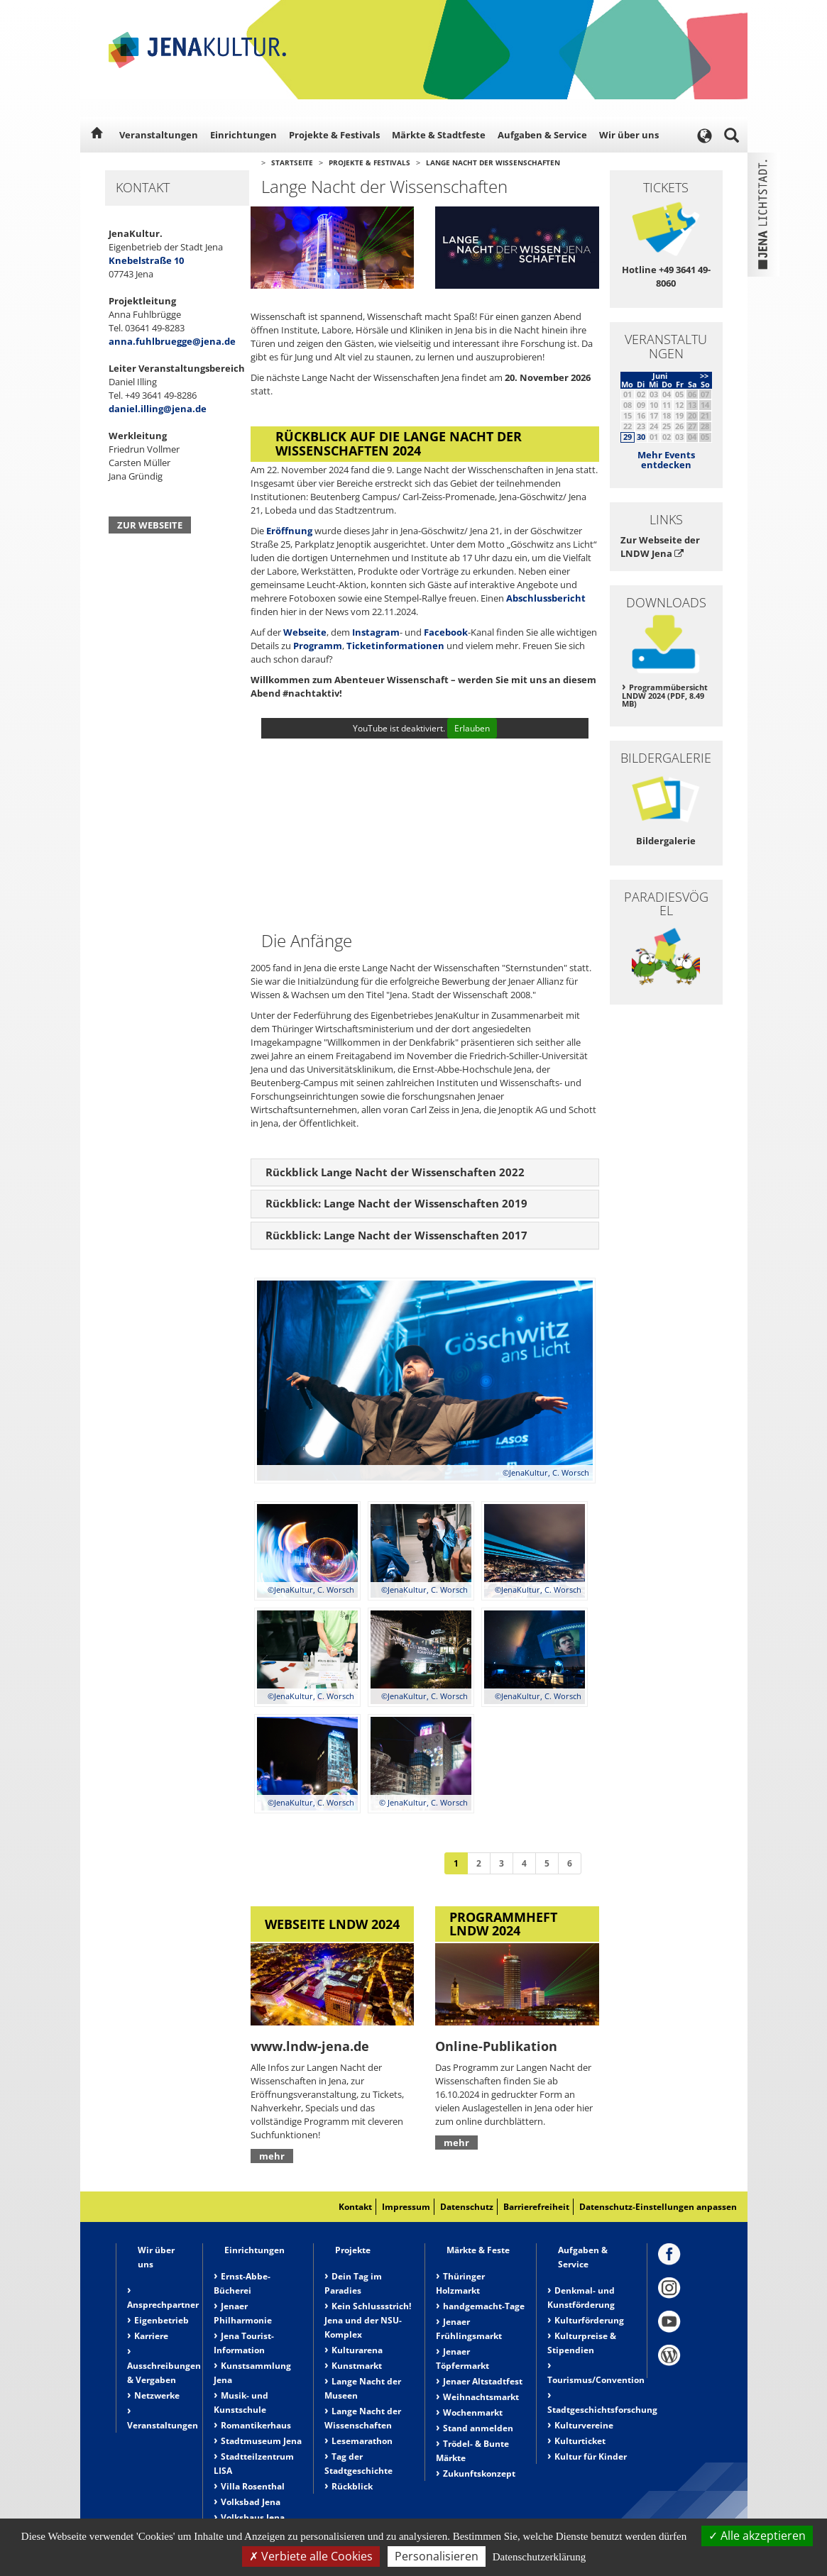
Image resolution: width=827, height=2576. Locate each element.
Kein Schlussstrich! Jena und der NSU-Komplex (367, 2320)
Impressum (406, 2207)
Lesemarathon (362, 2441)
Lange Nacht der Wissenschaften (493, 162)
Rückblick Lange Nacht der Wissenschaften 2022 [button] (395, 1172)
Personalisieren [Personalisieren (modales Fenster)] (436, 2556)
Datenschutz (466, 2207)
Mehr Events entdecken (666, 459)
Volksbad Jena (250, 2502)
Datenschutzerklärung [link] (539, 2557)
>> (704, 375)
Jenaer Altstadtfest (482, 2381)
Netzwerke (157, 2395)
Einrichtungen (243, 134)
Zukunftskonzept (479, 2473)
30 (641, 436)
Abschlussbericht (546, 598)
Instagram (376, 632)
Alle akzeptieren (757, 2535)
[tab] (424, 1172)
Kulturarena (357, 2350)
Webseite (305, 632)
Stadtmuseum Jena (261, 2441)
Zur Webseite (149, 525)
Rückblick (352, 2486)
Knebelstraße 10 (146, 260)
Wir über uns (629, 134)
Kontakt (355, 2207)
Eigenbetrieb (161, 2320)
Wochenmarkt (473, 2412)
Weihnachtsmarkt (481, 2397)
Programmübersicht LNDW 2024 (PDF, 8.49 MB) (665, 695)
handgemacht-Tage (484, 2306)
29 (627, 436)
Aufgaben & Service (542, 134)
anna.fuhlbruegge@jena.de (172, 341)
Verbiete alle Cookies (311, 2556)
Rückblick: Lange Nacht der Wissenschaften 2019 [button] (396, 1203)
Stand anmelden (478, 2428)
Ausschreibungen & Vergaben (164, 2373)
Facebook (446, 632)
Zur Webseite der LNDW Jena (660, 547)
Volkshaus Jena (253, 2517)
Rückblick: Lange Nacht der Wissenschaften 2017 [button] (396, 1235)
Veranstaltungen (158, 134)
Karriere (151, 2336)
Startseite (292, 162)
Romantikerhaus (256, 2425)
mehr (272, 2156)
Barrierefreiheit (536, 2207)
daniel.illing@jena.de (158, 408)
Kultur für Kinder (590, 2456)
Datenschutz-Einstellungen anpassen (658, 2207)
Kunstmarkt (357, 2366)
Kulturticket (580, 2441)
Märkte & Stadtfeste (439, 134)
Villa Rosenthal (253, 2486)
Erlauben (472, 728)
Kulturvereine (583, 2425)
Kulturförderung (589, 2320)
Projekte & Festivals (334, 134)
